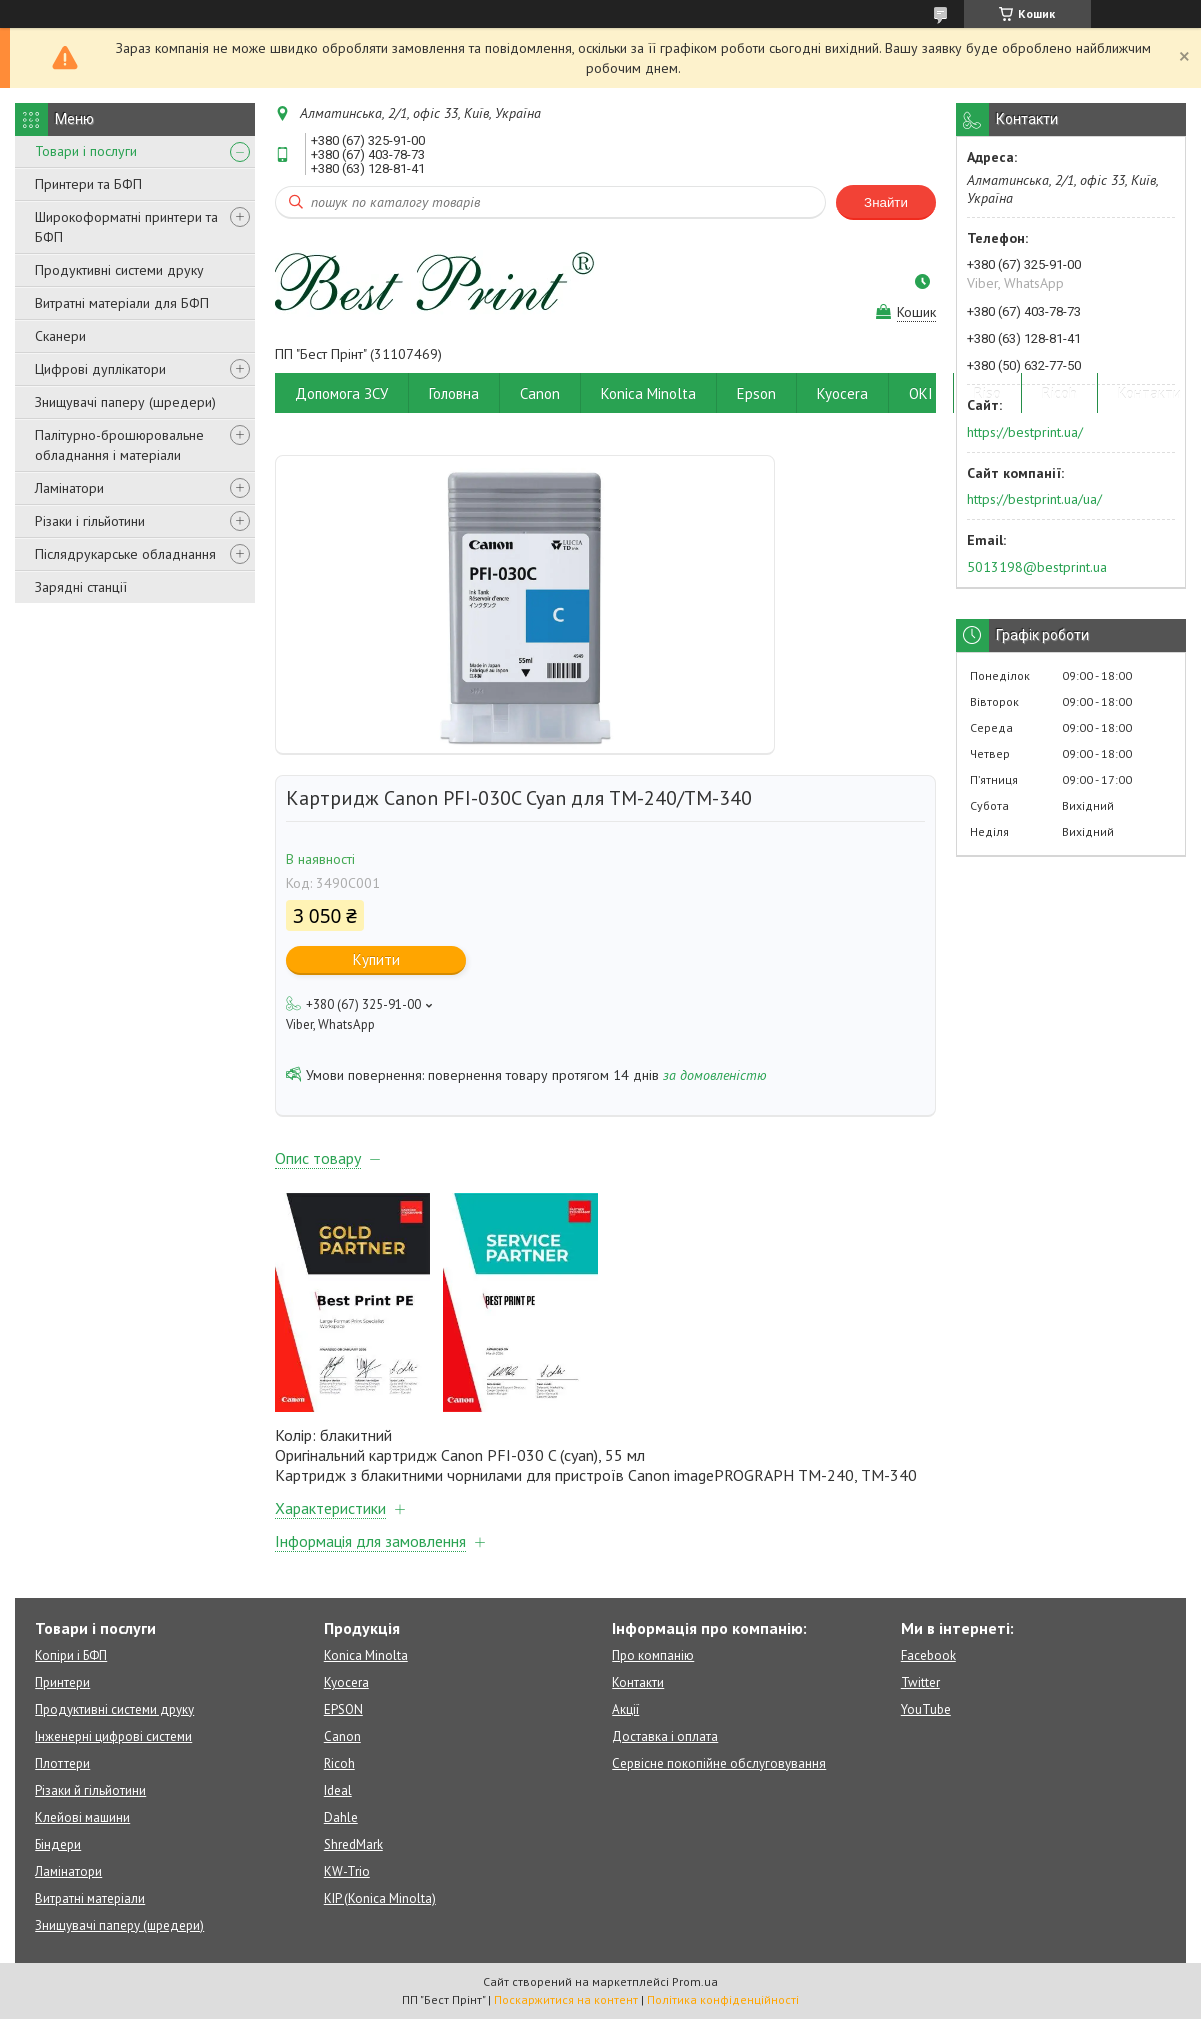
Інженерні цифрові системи (113, 1736)
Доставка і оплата (665, 1736)
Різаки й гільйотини (90, 1790)
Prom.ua (695, 1981)
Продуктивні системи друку (119, 270)
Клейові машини (82, 1817)
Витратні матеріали (90, 1898)
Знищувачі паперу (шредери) (125, 402)
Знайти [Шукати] (886, 202)
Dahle (341, 1817)
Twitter (920, 1682)
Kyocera (842, 393)
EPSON (343, 1709)
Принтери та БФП (88, 184)
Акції (625, 1709)
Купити (376, 959)
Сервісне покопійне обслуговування (719, 1763)
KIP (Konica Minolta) (380, 1898)
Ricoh (1059, 393)
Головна (454, 393)
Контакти (1149, 393)
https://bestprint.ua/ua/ (1034, 499)
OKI (921, 393)
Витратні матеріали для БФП (122, 303)
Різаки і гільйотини (90, 521)
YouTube (926, 1709)
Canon (540, 393)
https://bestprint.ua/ (1025, 432)
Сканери (60, 336)
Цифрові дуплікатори (100, 369)
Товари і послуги (86, 151)
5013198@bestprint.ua (1037, 567)
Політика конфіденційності (723, 1999)
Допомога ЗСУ (341, 393)
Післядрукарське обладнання (125, 554)
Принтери (62, 1682)
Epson (756, 393)
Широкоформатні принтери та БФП (126, 227)
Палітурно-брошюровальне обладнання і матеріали (119, 445)
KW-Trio (347, 1871)
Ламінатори (69, 488)
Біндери (58, 1844)
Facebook (928, 1655)
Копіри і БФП (71, 1655)
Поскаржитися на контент (566, 1999)
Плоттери (62, 1763)
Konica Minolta (648, 393)
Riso (987, 393)
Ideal (338, 1790)
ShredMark (353, 1844)
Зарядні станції (81, 587)
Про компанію (653, 1655)
